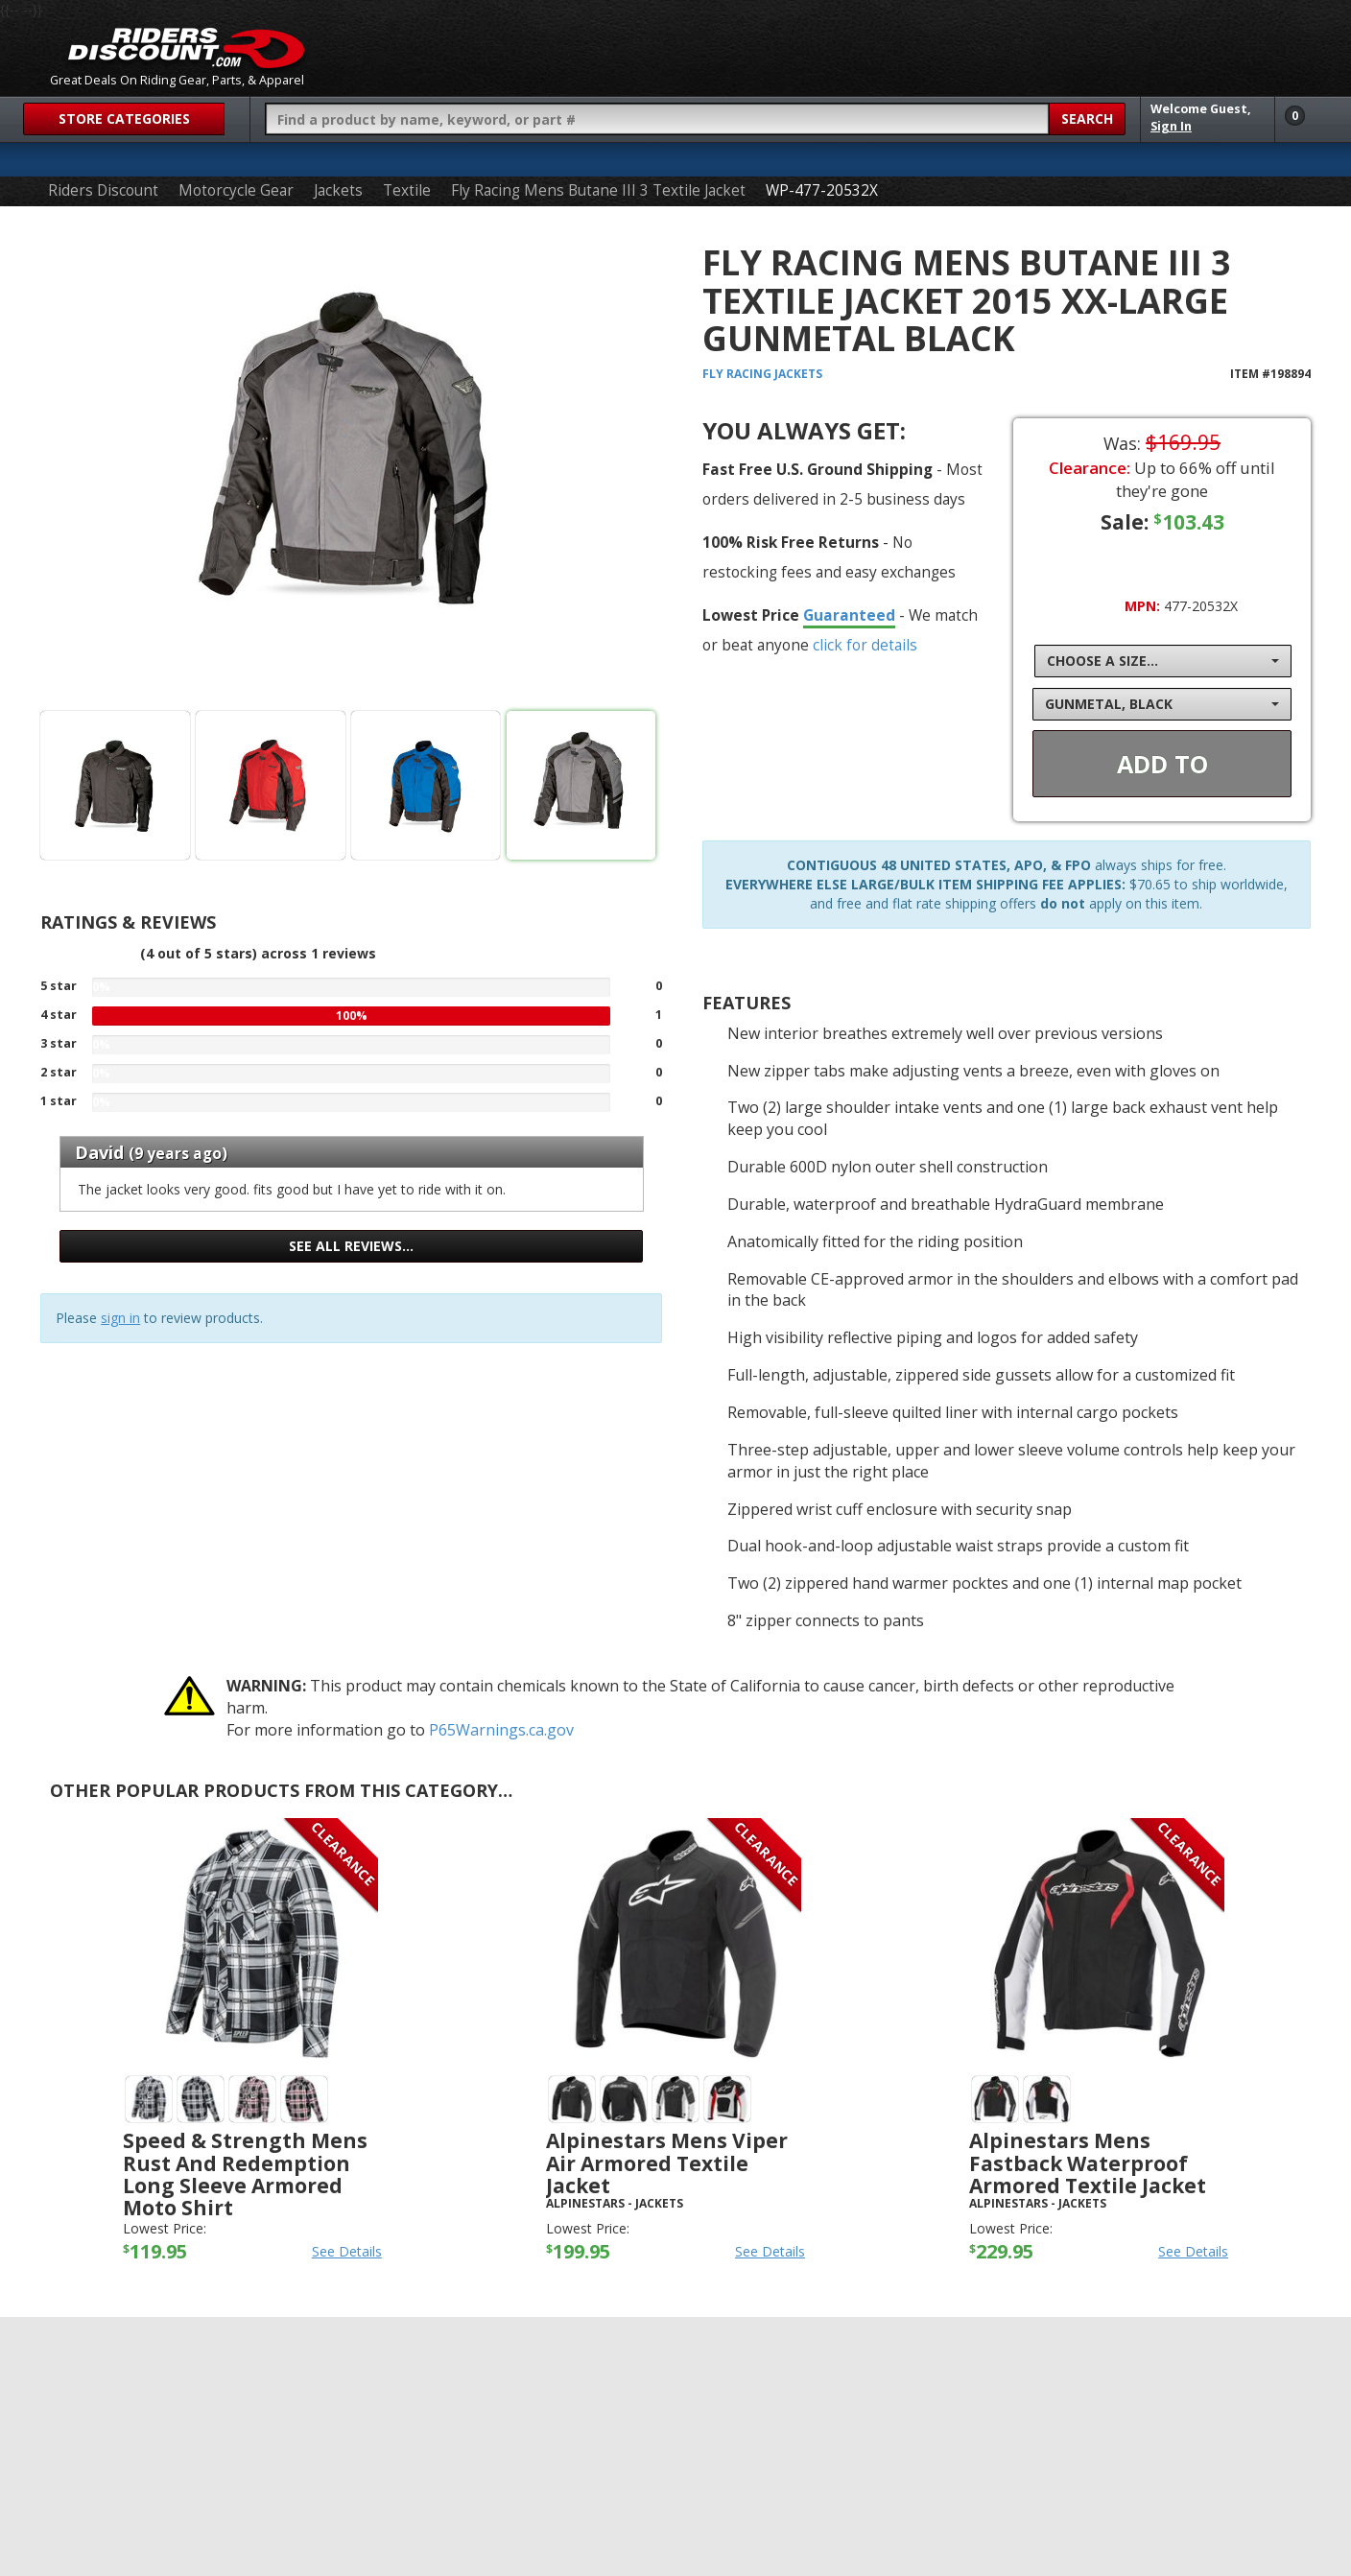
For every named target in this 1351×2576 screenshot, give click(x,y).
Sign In (1171, 126)
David (99, 1152)
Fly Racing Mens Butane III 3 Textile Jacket (598, 190)
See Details (347, 2251)
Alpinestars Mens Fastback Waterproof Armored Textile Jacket (1087, 2162)
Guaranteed (849, 615)
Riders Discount (103, 190)
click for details (865, 644)
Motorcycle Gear (236, 190)
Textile (407, 190)
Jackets (338, 190)
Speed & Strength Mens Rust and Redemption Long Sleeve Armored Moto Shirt (245, 2173)
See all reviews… (351, 1246)
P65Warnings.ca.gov (501, 1729)
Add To (1162, 763)
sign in (120, 1318)
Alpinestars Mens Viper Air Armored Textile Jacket (667, 2162)
